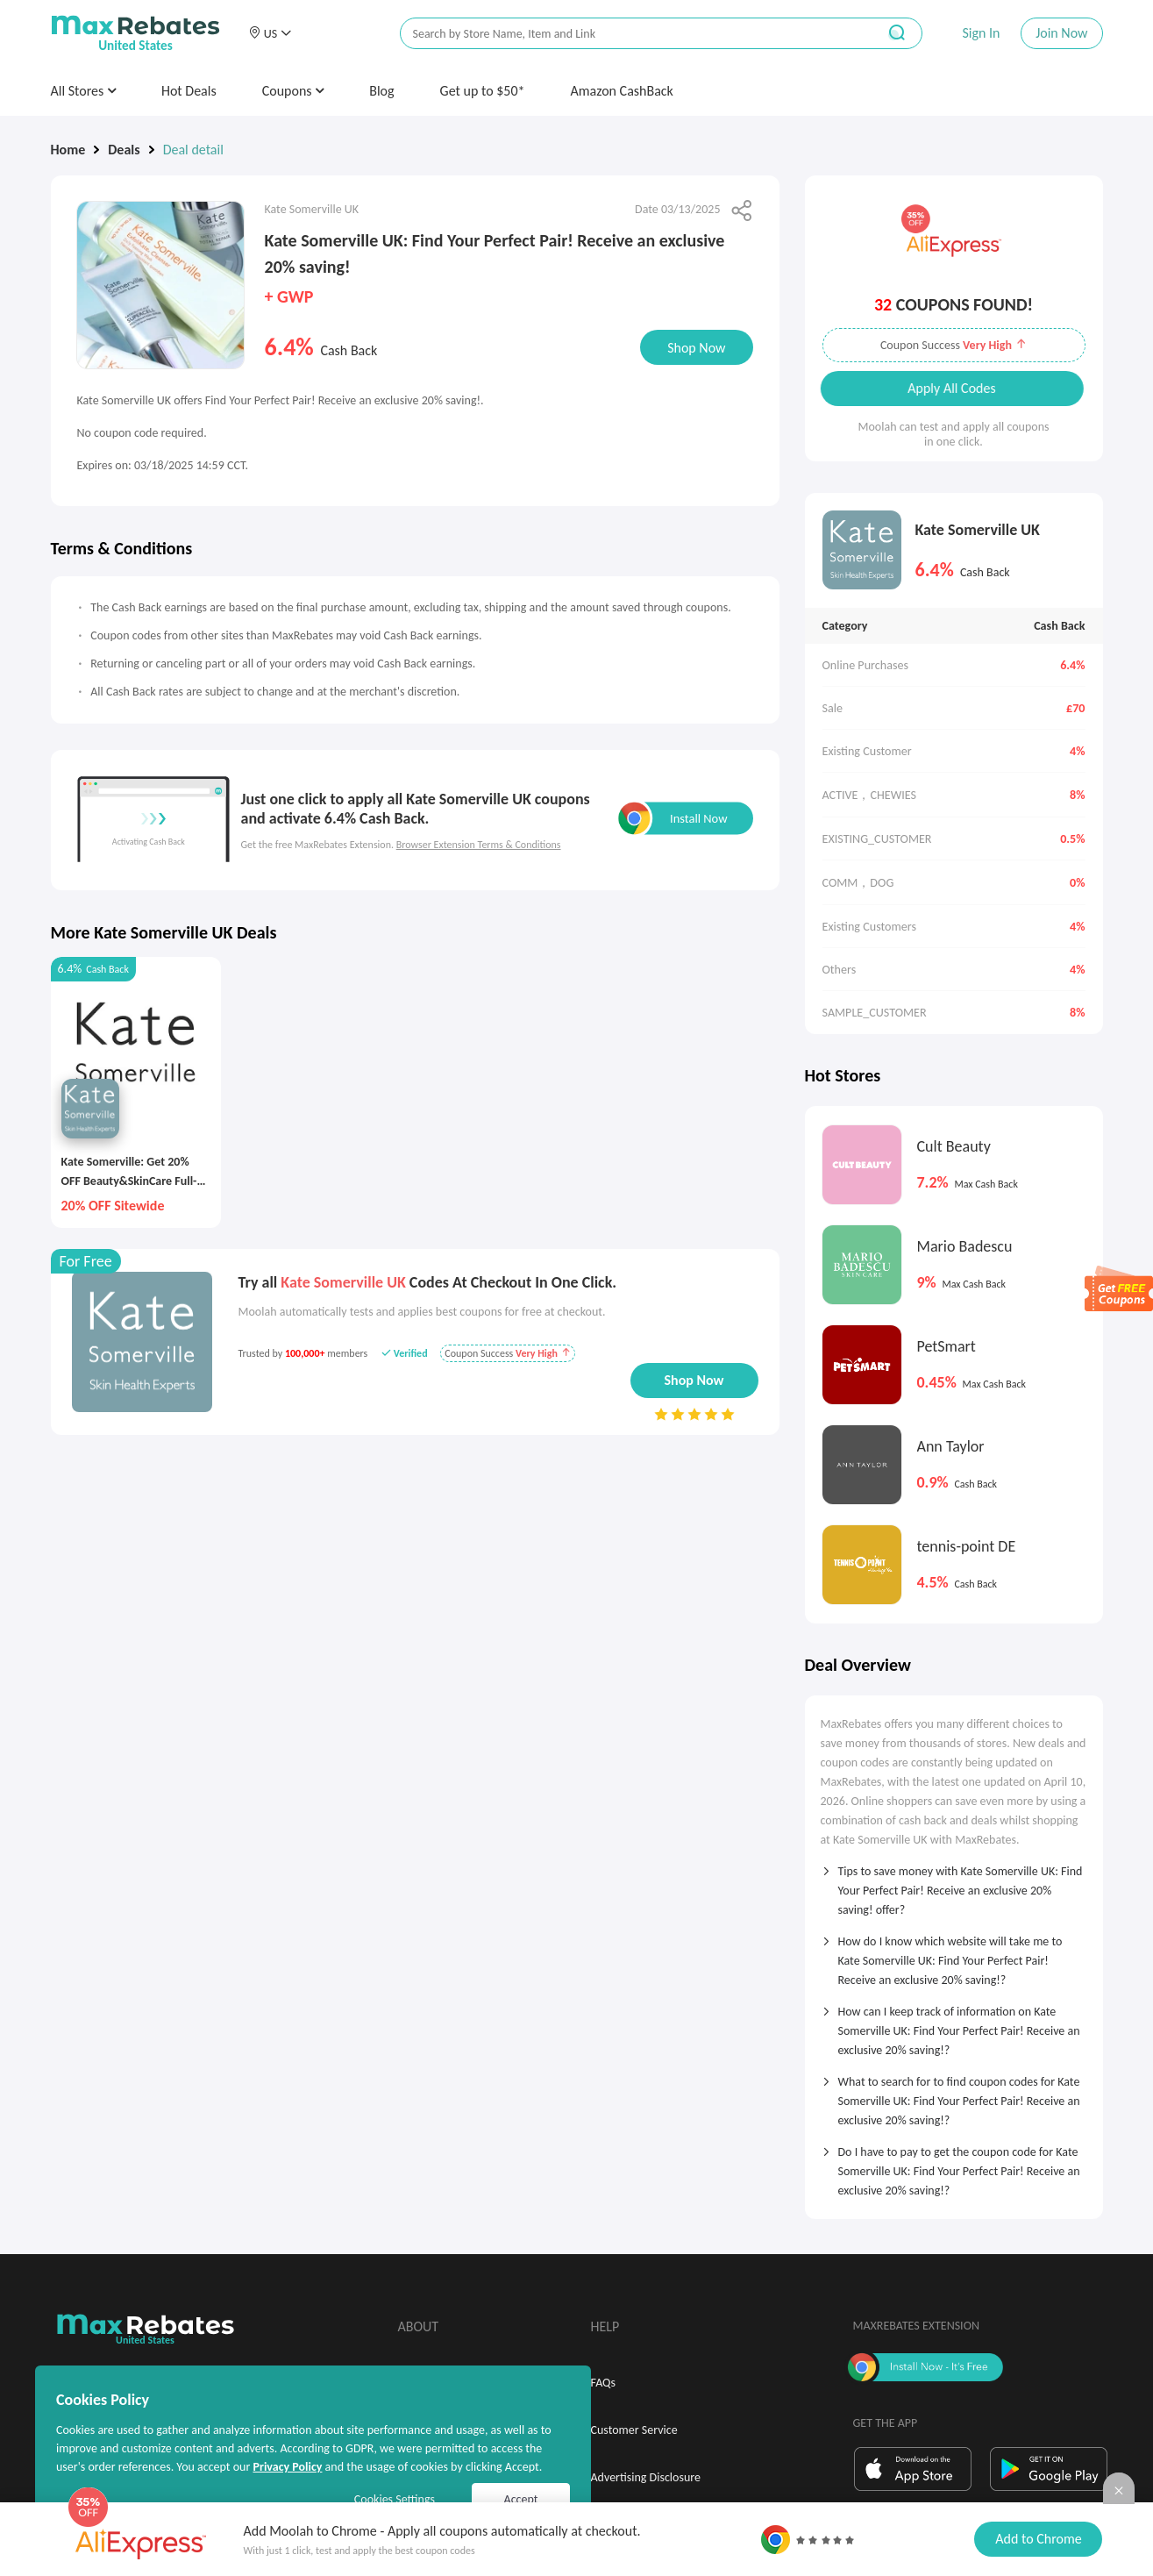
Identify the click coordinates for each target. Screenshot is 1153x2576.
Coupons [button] (293, 90)
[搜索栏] (627, 34)
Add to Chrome (1038, 2538)
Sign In (981, 33)
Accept (521, 2499)
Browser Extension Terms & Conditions (478, 844)
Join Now (1061, 33)
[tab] (954, 1885)
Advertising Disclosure (646, 2477)
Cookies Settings (394, 2499)
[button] (270, 33)
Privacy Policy (287, 2466)
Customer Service (634, 2430)
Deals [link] (123, 149)
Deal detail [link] (193, 149)
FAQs (603, 2382)
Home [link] (68, 149)
